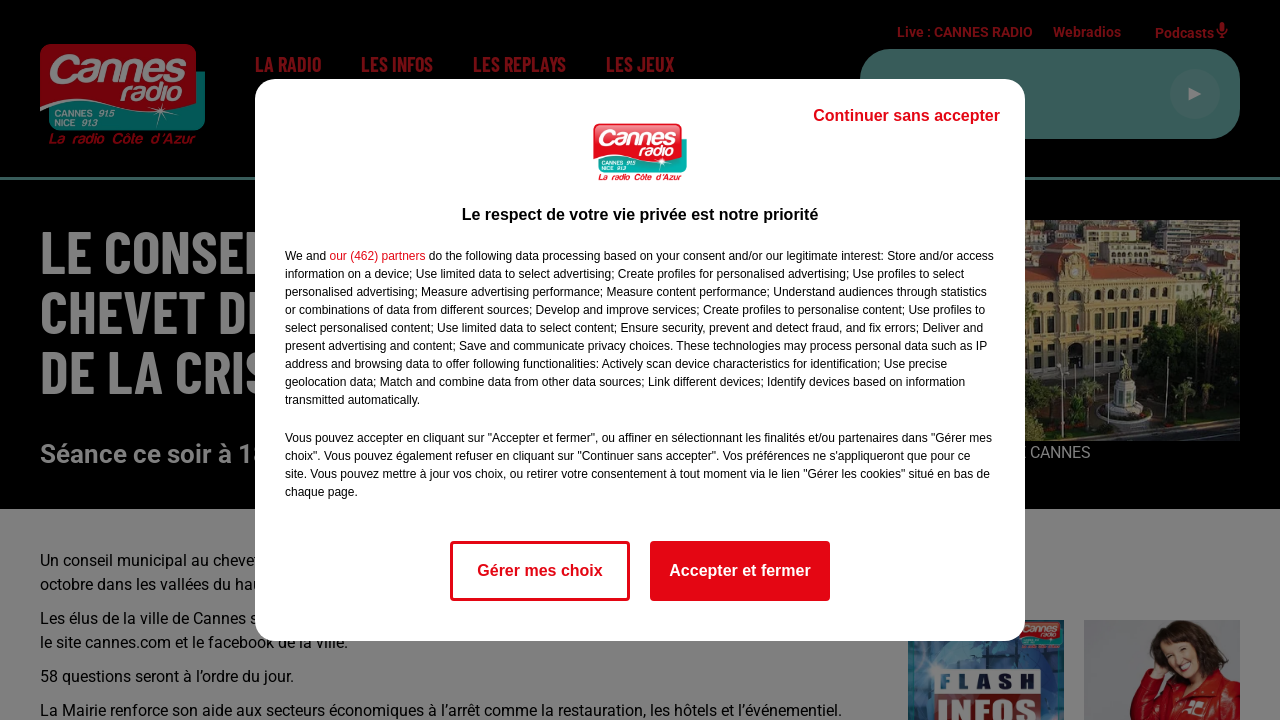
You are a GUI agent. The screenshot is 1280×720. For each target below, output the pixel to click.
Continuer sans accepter (906, 115)
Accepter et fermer (739, 570)
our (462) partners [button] (377, 256)
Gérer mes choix (539, 570)
